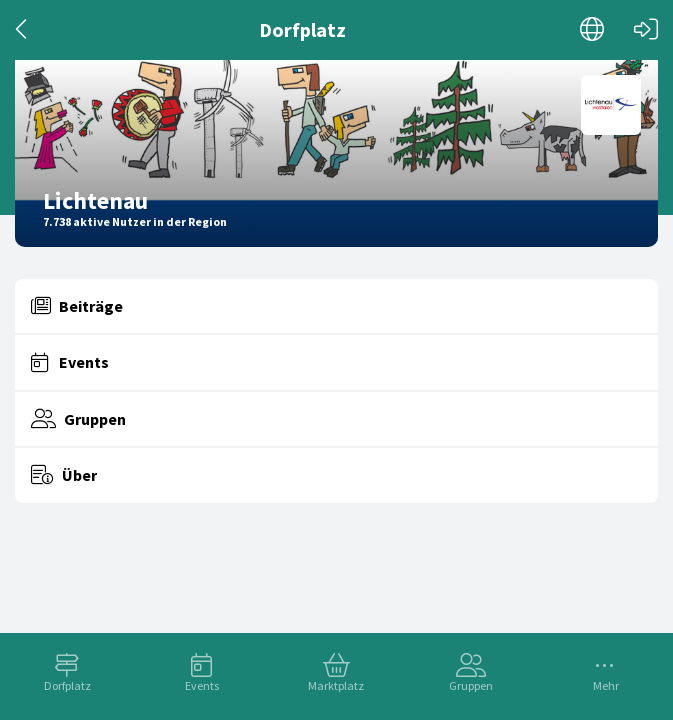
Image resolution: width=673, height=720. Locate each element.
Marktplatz (336, 685)
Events (202, 685)
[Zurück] (22, 29)
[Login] (646, 29)
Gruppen (471, 685)
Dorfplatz (67, 685)
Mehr (606, 685)
